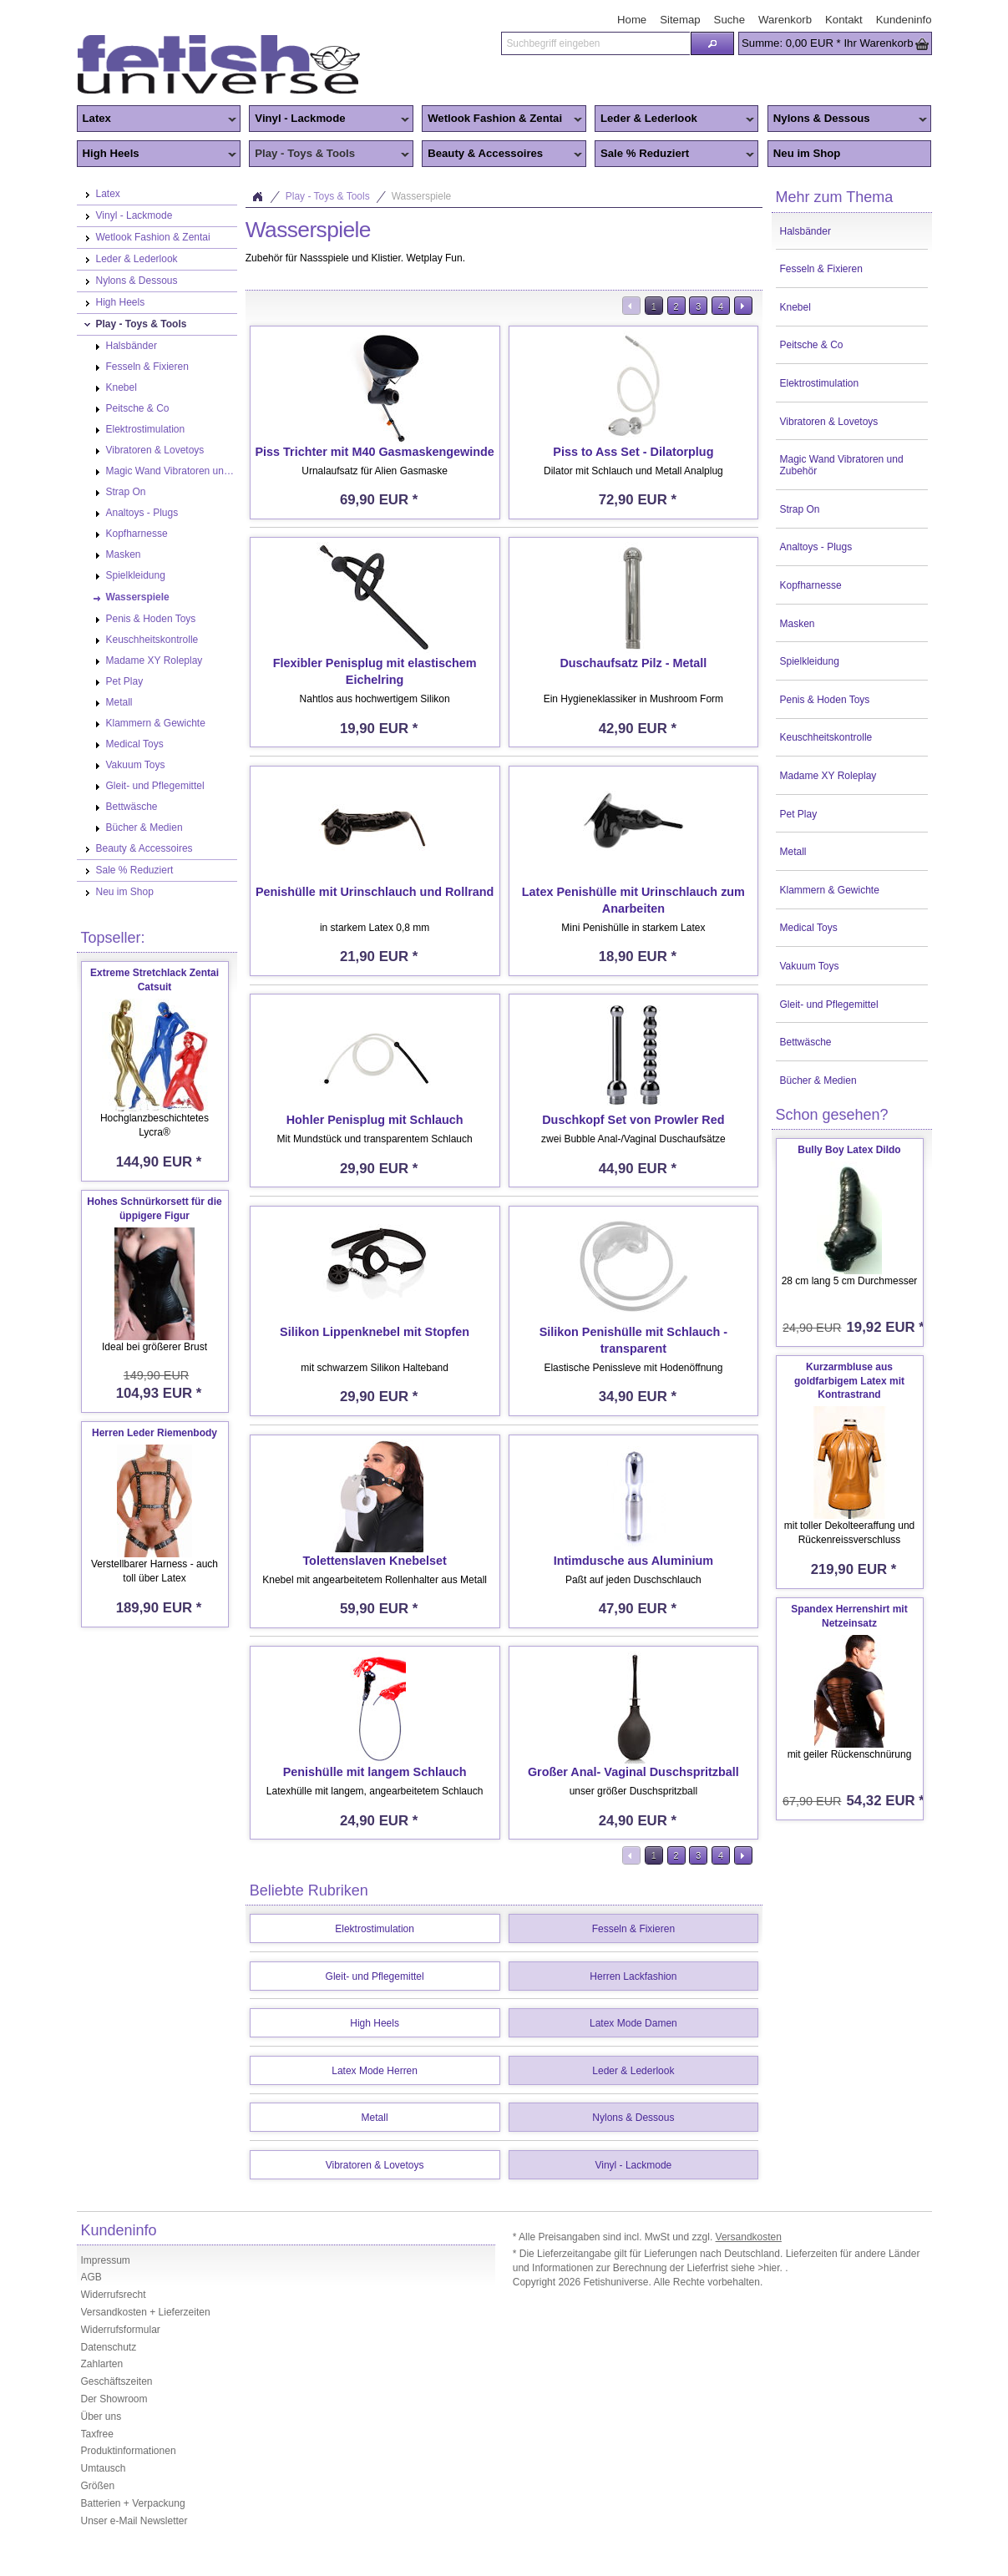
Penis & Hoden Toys (825, 700)
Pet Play (799, 814)
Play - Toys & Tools (329, 154)
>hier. (771, 2268)
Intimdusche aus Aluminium (633, 1560)
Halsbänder (805, 231)
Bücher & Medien (818, 1080)
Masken (797, 624)
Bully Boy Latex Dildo (849, 1150)
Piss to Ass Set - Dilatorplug (633, 451)
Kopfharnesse (811, 585)
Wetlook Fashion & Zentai (502, 119)
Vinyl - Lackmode (329, 119)
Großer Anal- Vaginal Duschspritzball (633, 1772)
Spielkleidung (809, 661)
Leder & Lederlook (675, 119)
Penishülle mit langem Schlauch (375, 1772)
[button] (712, 43)
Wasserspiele (422, 196)
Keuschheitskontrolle (826, 737)
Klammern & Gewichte (829, 890)
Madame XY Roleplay (828, 776)
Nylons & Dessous (847, 119)
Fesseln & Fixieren (821, 269)
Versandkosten (749, 2237)
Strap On (800, 509)
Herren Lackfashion (633, 1976)
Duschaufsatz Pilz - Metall (633, 663)
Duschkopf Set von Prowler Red (633, 1119)
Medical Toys (809, 928)
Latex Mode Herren (375, 2071)
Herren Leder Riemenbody (154, 1433)
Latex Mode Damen (633, 2023)
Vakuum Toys (809, 966)
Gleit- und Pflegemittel (829, 1004)
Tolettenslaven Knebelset (374, 1560)
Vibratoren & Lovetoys (829, 422)
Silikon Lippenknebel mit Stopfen (374, 1332)
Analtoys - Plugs (816, 547)
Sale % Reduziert (675, 154)
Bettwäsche (806, 1042)
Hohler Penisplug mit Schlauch (374, 1119)
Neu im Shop (807, 153)
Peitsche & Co (811, 345)
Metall (793, 852)
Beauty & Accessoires (502, 154)
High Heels (157, 154)
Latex (157, 119)
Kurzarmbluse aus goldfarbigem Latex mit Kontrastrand (849, 1381)
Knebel (795, 307)
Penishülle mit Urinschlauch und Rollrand (375, 891)
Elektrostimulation (819, 383)
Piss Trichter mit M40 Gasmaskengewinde (374, 451)
